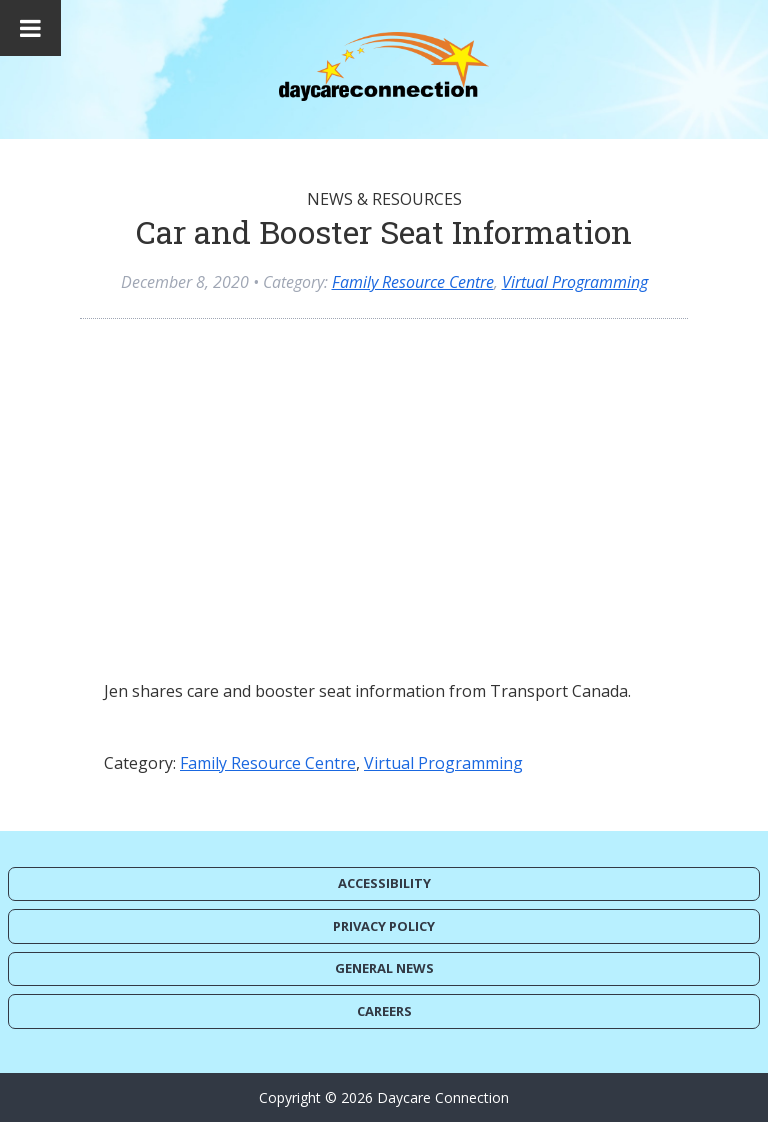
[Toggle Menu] (30, 28)
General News (384, 968)
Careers (384, 1011)
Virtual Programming (575, 282)
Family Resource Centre (413, 282)
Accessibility (384, 883)
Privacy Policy (384, 926)
